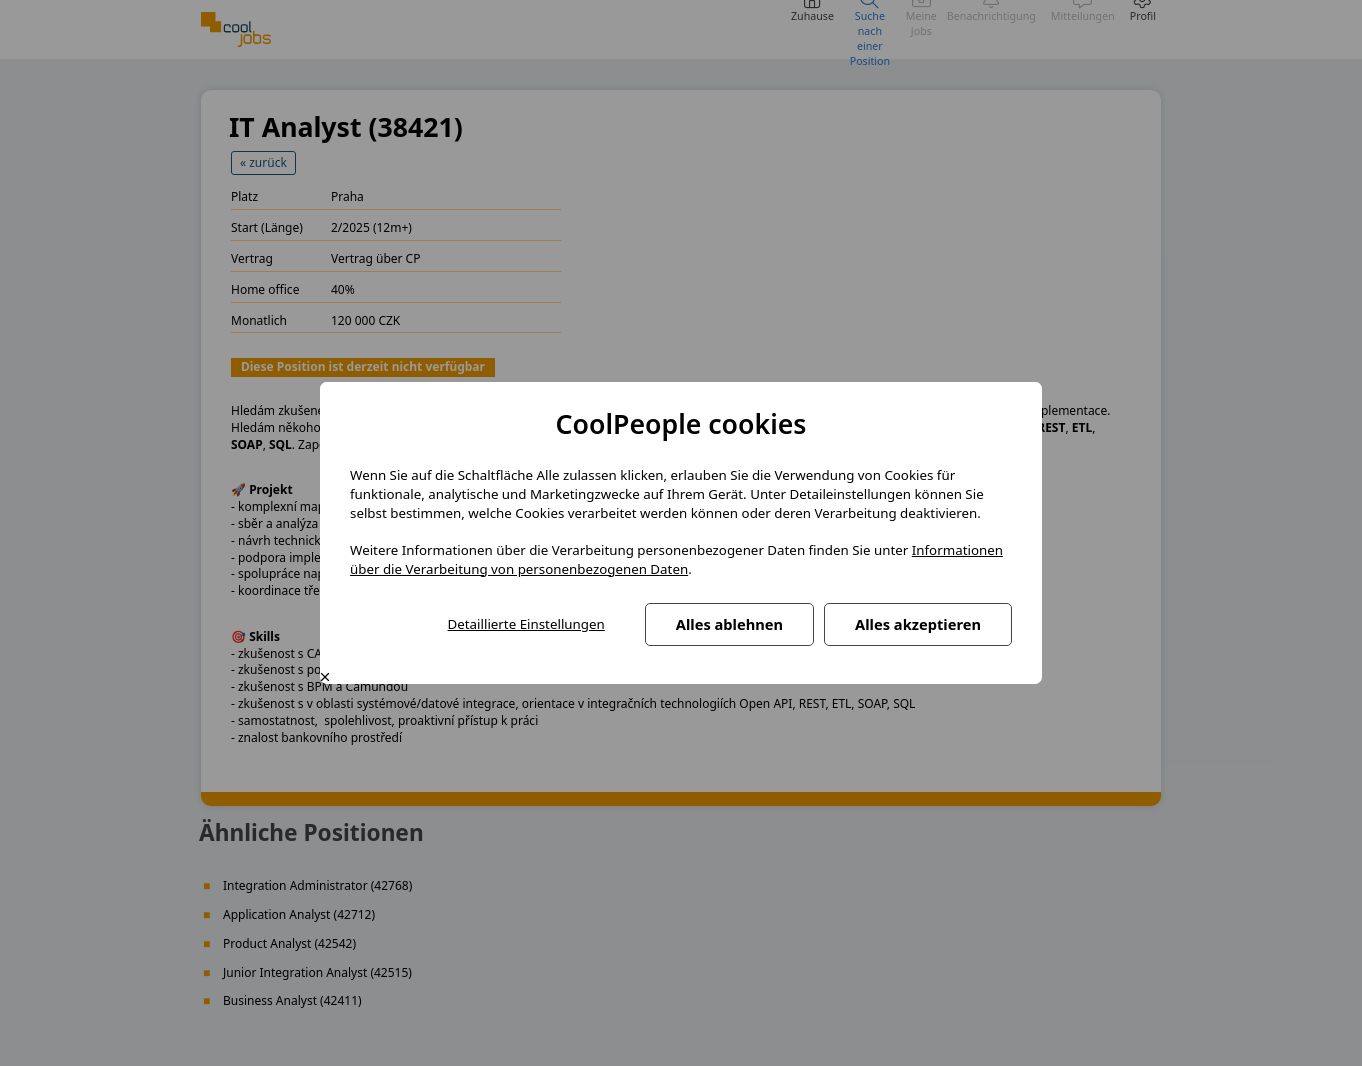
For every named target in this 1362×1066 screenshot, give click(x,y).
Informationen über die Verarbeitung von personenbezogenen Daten (676, 559)
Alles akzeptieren (918, 624)
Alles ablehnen (729, 624)
